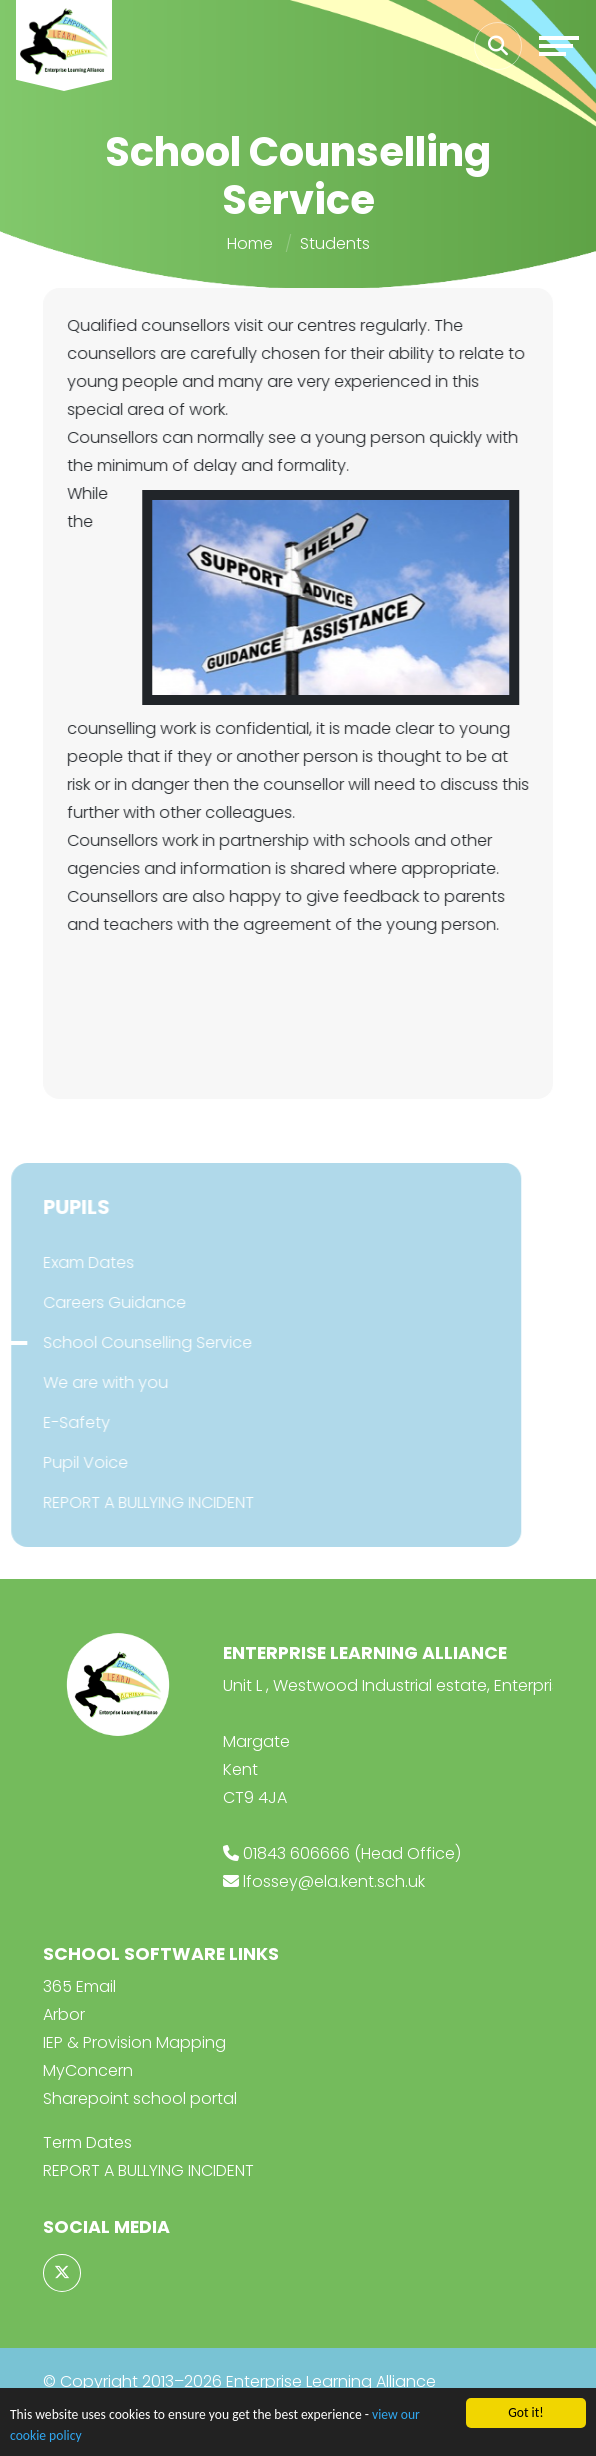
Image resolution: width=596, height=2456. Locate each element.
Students (335, 243)
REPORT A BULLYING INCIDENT (148, 2170)
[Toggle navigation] (559, 46)
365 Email (79, 1986)
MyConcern (88, 2070)
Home (250, 243)
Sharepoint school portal (140, 2098)
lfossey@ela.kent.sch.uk (334, 1881)
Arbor (64, 2014)
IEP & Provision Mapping (134, 2042)
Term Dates (87, 2142)
